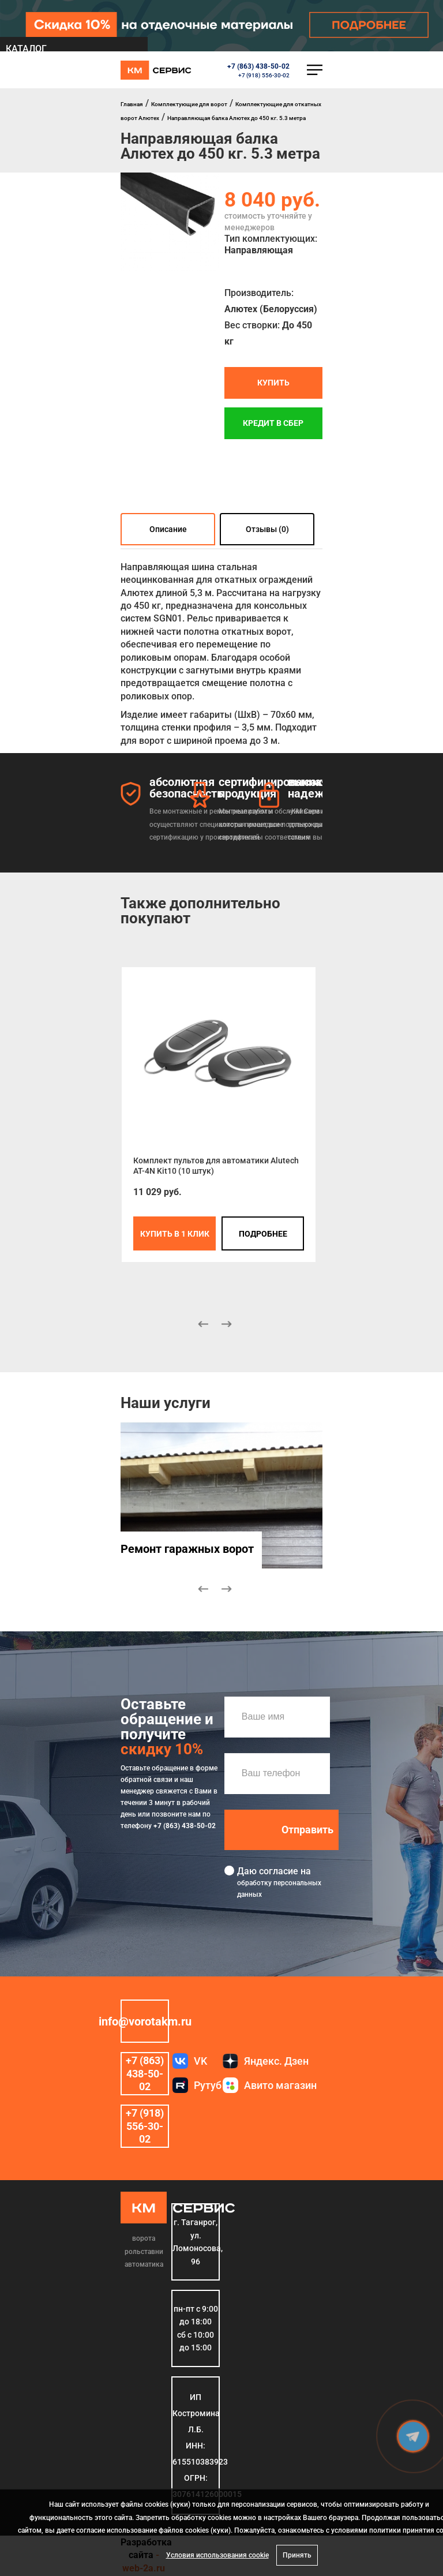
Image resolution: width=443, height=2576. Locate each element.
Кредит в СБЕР (273, 423)
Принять (297, 2555)
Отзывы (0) (267, 529)
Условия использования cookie (217, 2555)
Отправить (307, 1830)
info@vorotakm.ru (145, 2021)
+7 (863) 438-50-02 (258, 66)
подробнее (263, 1233)
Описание (168, 529)
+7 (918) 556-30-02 (264, 75)
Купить (273, 383)
